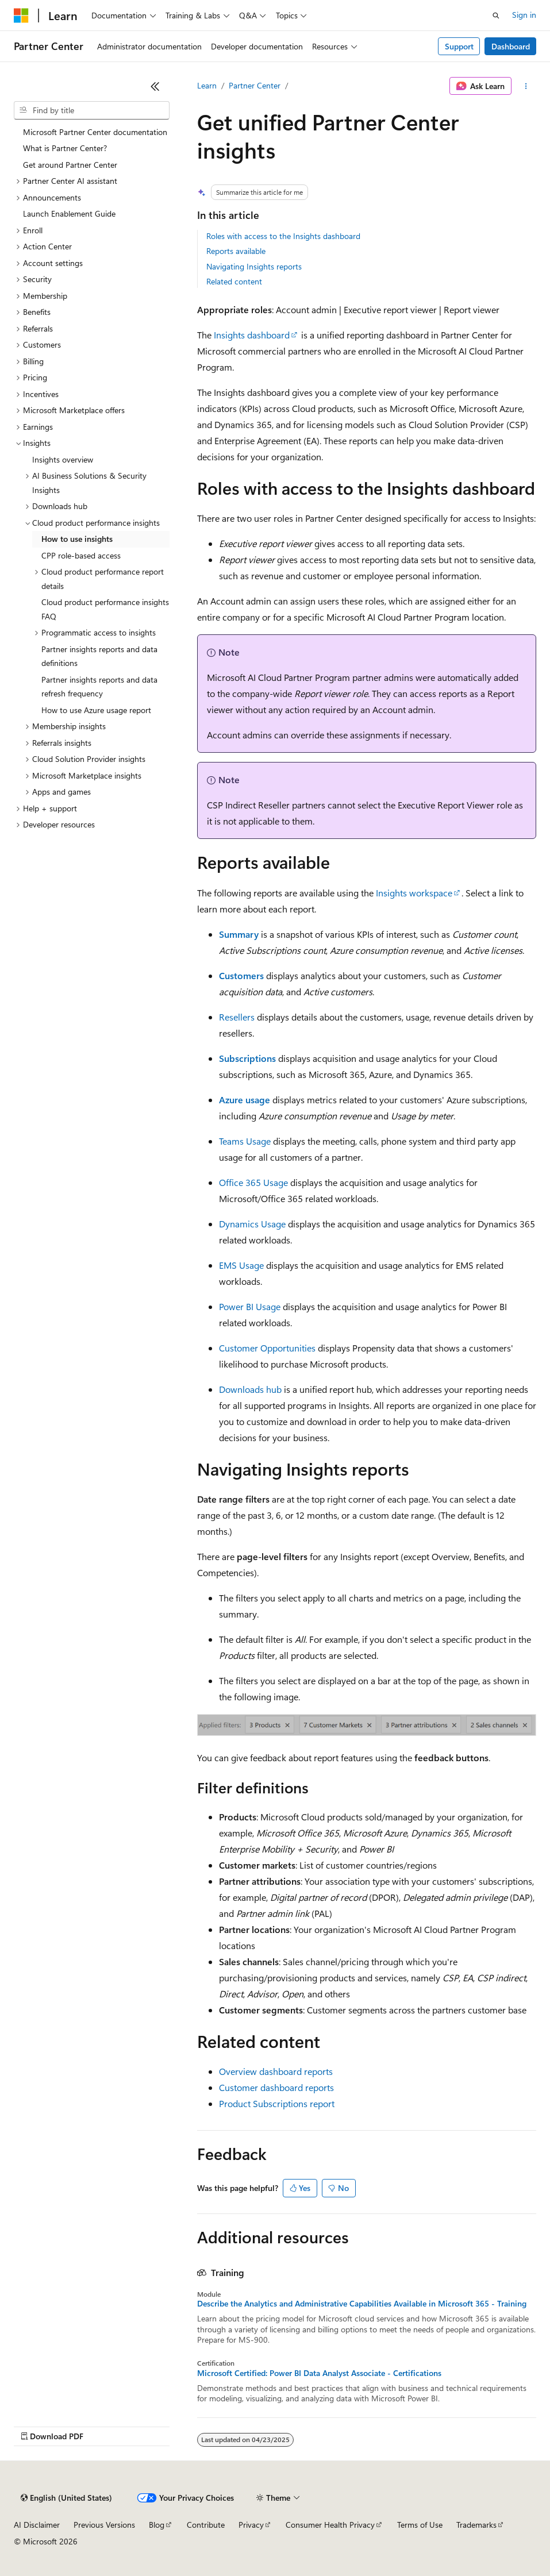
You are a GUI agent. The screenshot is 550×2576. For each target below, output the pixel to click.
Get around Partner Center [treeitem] (70, 164)
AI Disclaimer (37, 2524)
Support (459, 46)
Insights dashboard (252, 335)
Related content (234, 281)
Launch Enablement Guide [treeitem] (69, 213)
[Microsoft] (21, 15)
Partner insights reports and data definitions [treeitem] (99, 656)
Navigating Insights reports (254, 266)
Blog (156, 2524)
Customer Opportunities (267, 1348)
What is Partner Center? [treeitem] (65, 148)
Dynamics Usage (252, 1224)
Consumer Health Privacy (330, 2524)
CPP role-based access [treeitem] (81, 555)
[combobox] (92, 110)
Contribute (206, 2524)
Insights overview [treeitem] (62, 459)
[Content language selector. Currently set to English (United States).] (66, 2498)
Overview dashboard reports (276, 2071)
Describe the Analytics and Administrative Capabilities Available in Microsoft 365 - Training (361, 2303)
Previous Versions (104, 2524)
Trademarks (476, 2524)
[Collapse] (155, 86)
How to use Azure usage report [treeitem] (96, 709)
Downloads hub (250, 1389)
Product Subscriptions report (276, 2103)
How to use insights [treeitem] (77, 538)
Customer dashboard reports (276, 2087)
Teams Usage (245, 1141)
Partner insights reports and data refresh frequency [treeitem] (99, 686)
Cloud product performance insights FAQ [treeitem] (105, 609)
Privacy (251, 2524)
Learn (207, 85)
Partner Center (254, 85)
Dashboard (510, 46)
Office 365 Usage (253, 1182)
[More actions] (526, 86)
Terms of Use (420, 2524)
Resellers (237, 1017)
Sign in (524, 14)
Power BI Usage (249, 1306)
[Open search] (495, 15)
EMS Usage (241, 1265)
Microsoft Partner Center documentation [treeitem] (95, 131)
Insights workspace (414, 893)
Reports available (236, 250)
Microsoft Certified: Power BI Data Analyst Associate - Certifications (319, 2373)
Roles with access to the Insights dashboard (283, 235)
